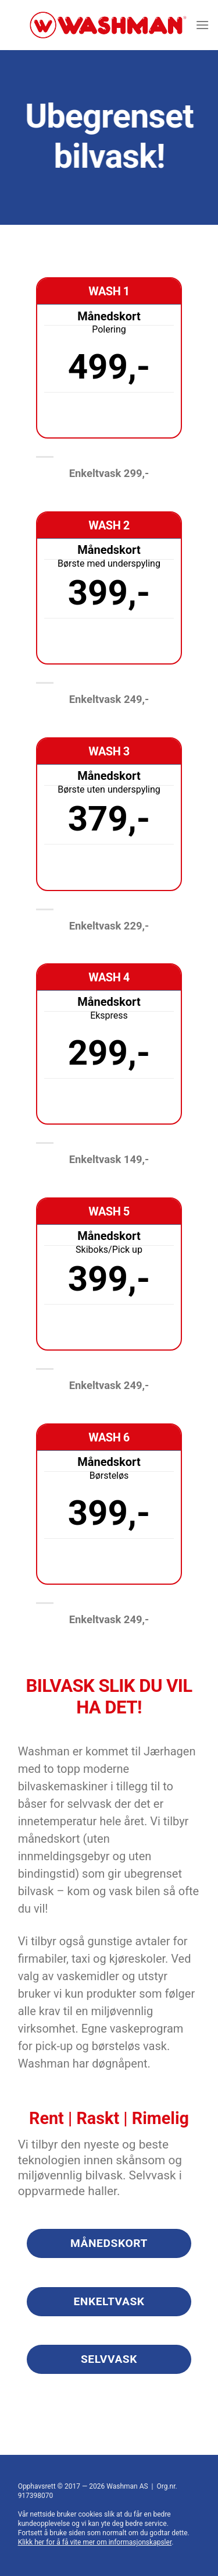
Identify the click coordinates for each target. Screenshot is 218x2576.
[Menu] (202, 24)
